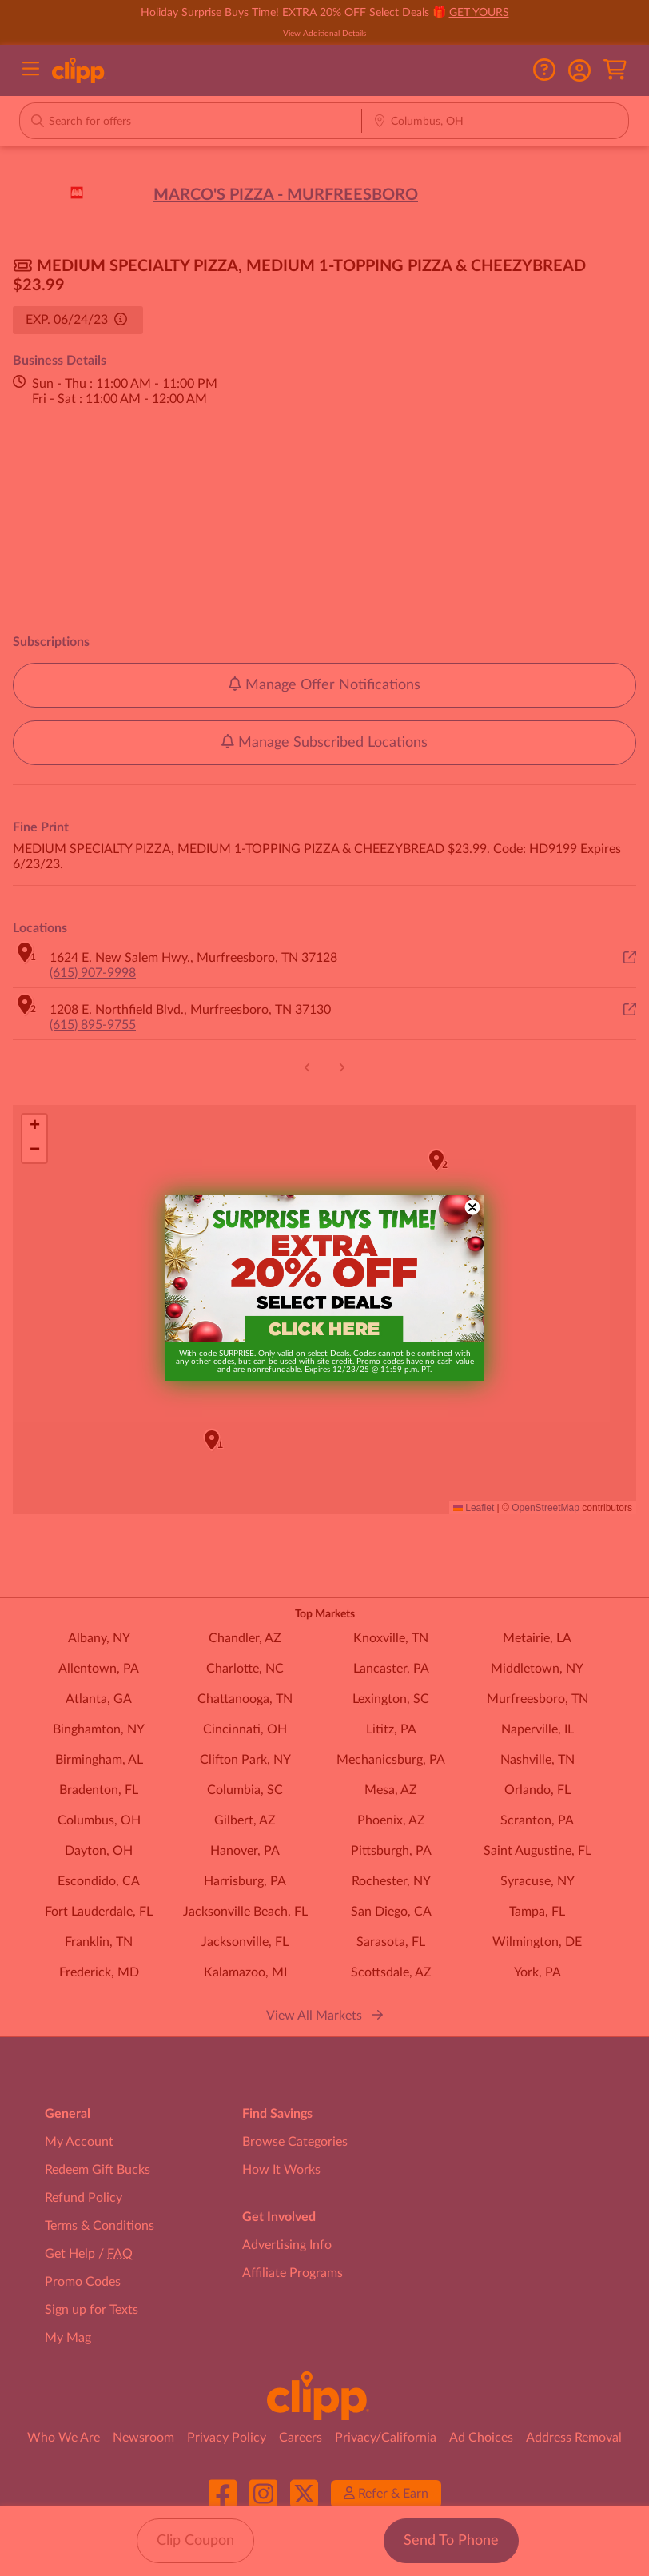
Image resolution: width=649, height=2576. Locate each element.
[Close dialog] (472, 1207)
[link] (324, 1268)
